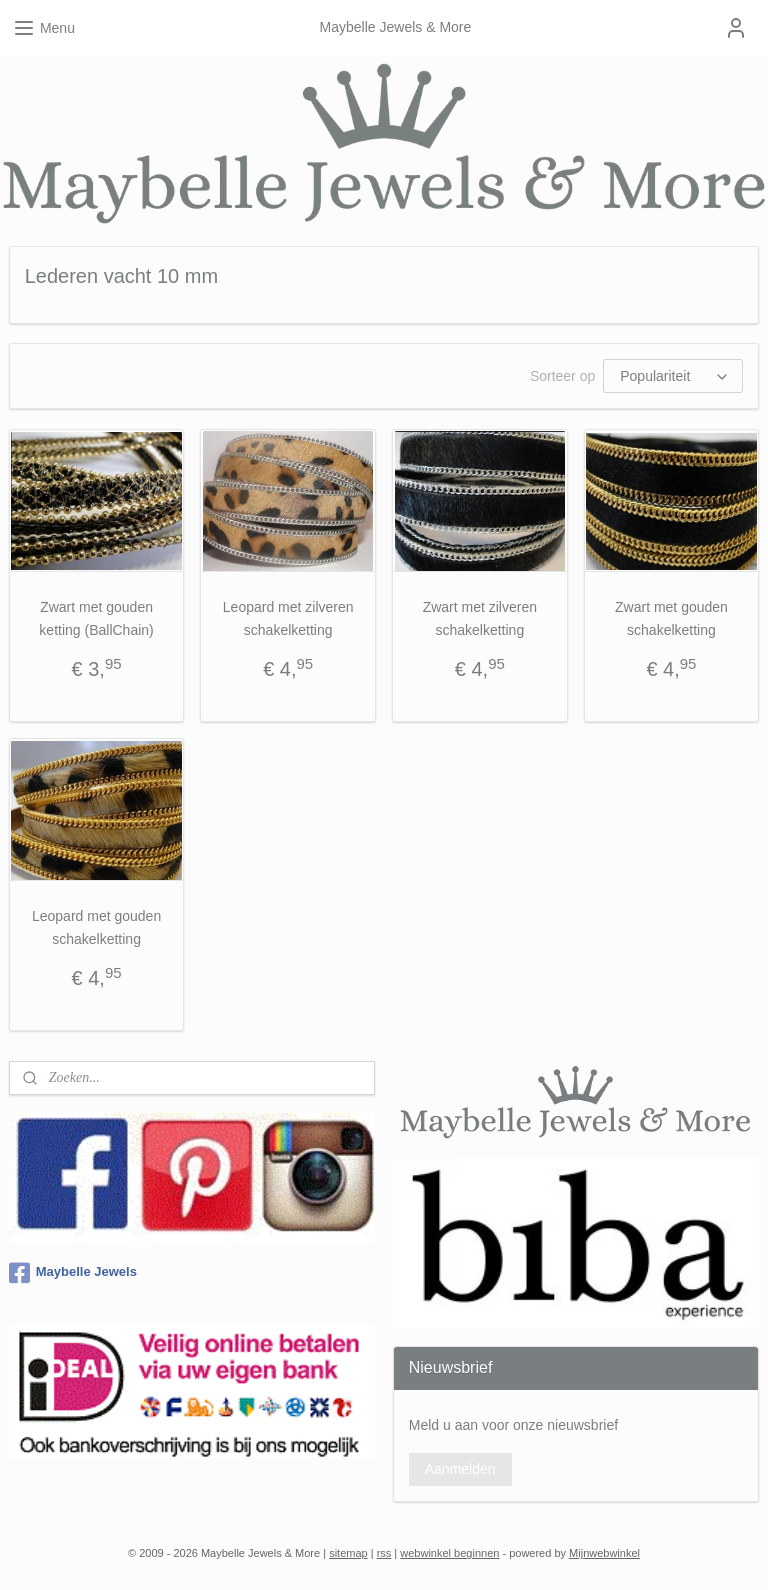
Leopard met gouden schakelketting (96, 927)
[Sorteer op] (673, 376)
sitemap (348, 1553)
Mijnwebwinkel (604, 1553)
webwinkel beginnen (449, 1553)
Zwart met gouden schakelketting (671, 618)
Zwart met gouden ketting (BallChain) (96, 618)
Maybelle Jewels (73, 1273)
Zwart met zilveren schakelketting (480, 618)
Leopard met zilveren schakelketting (288, 618)
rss (384, 1553)
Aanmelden (460, 1469)
